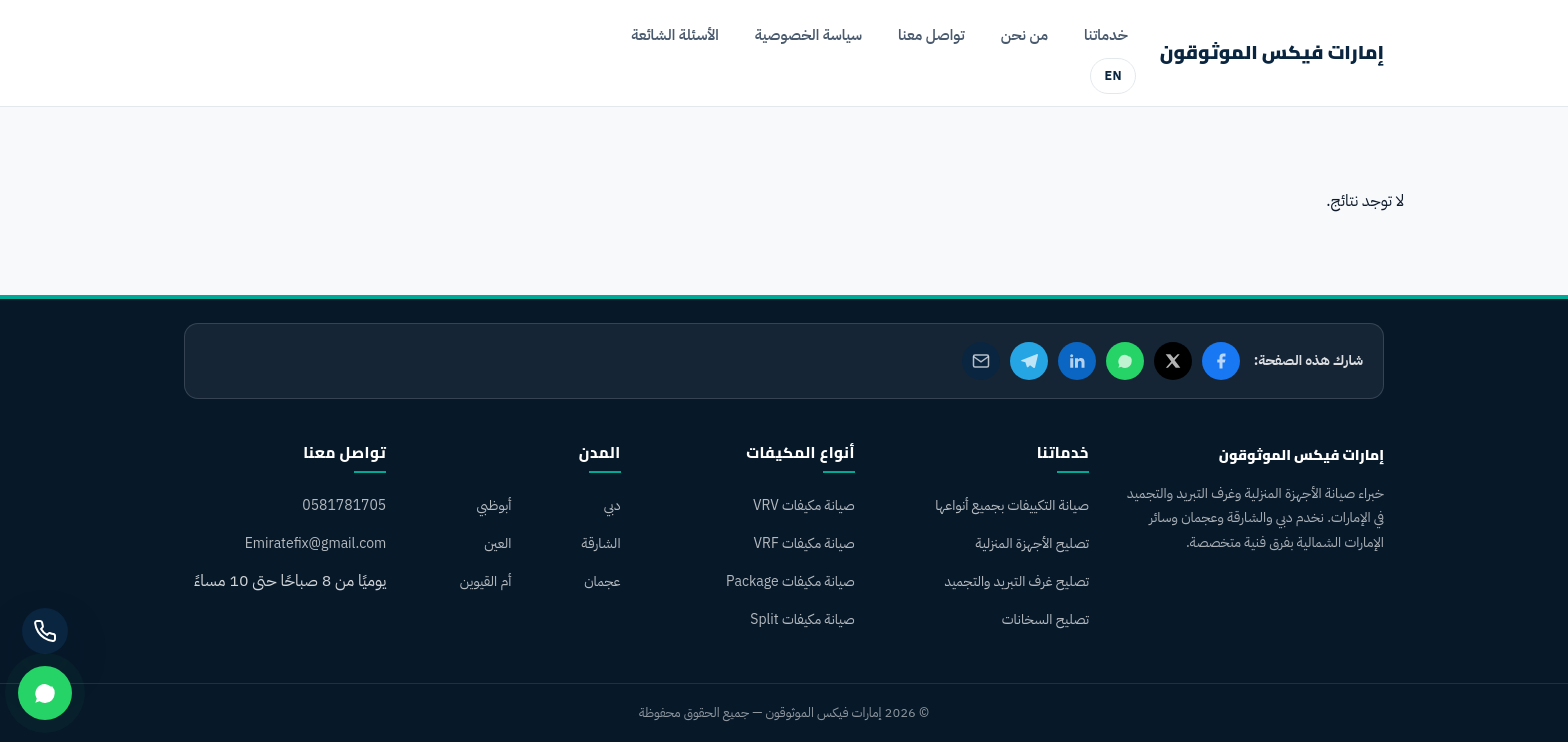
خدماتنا (1106, 35)
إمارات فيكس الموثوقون (1272, 52)
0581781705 (344, 505)
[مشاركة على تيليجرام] (1029, 361)
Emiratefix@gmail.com (316, 543)
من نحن (1024, 35)
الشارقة (601, 543)
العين (497, 543)
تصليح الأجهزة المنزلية (1033, 543)
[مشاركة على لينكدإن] (1077, 361)
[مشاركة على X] (1173, 361)
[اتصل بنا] (45, 631)
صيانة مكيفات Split (802, 619)
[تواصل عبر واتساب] (45, 693)
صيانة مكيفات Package (790, 581)
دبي (612, 505)
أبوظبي (493, 505)
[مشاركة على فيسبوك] (1221, 361)
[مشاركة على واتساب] (1125, 361)
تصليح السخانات (1045, 619)
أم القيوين (486, 581)
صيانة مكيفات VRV (804, 505)
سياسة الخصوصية (808, 35)
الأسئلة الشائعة (675, 35)
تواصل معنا (931, 35)
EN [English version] (1112, 75)
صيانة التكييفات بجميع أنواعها (1012, 505)
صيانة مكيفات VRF (803, 543)
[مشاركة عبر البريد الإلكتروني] (981, 361)
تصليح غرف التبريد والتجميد (1016, 581)
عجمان (602, 581)
